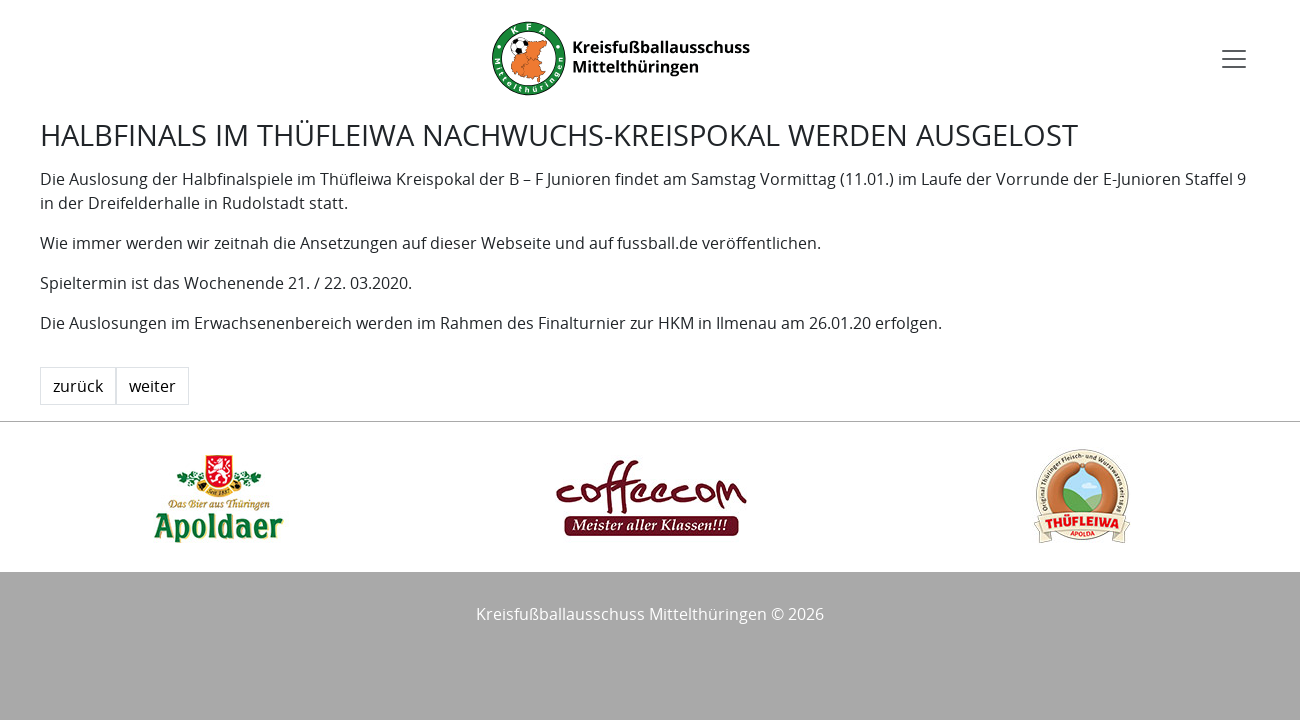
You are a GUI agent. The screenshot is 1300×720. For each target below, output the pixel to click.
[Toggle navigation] (1234, 59)
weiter (152, 386)
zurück (78, 386)
